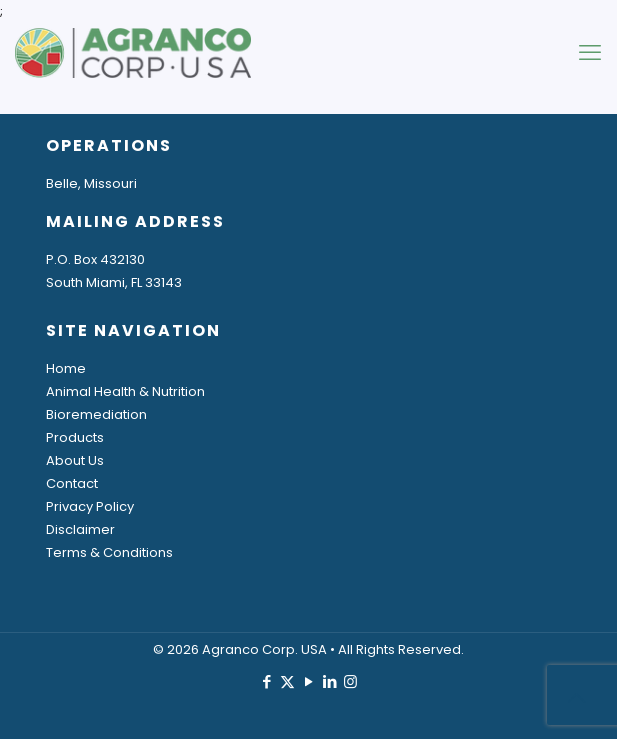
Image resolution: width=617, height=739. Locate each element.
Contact (72, 483)
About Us (75, 460)
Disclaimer (80, 529)
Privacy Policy (90, 506)
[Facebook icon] (266, 681)
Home (66, 368)
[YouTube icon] (308, 681)
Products (75, 437)
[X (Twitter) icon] (287, 681)
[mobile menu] (590, 53)
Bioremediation (96, 414)
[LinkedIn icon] (329, 681)
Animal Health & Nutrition (125, 391)
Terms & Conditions (109, 552)
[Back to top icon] (576, 698)
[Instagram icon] (350, 681)
